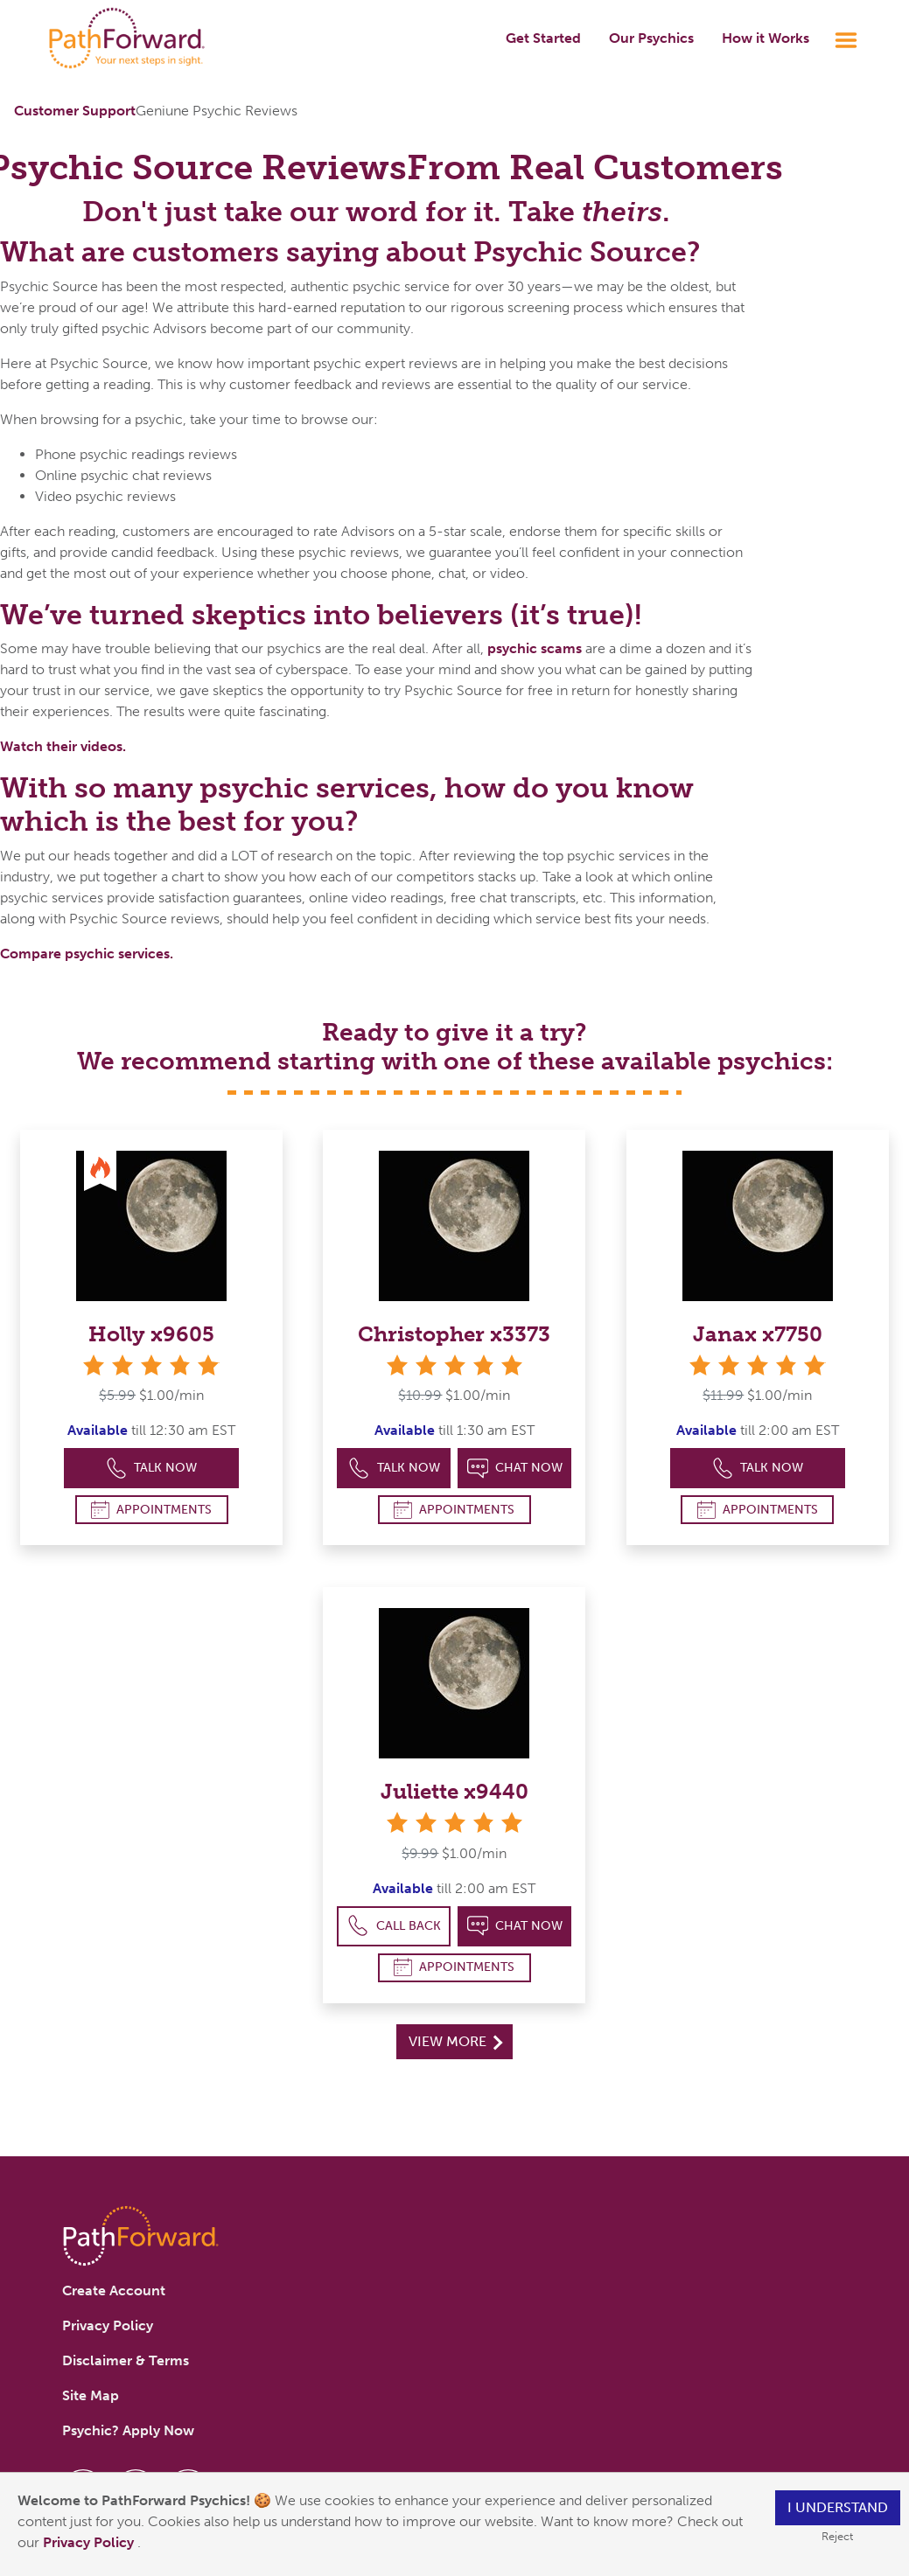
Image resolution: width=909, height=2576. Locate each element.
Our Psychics (651, 38)
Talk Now (152, 1468)
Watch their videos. (63, 746)
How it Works (765, 38)
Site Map (90, 2395)
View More (455, 2041)
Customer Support (75, 110)
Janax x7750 (757, 1334)
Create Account (113, 2290)
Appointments (151, 1509)
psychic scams (534, 648)
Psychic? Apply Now (128, 2430)
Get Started (543, 38)
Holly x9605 (151, 1334)
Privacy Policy (90, 2542)
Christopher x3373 (454, 1334)
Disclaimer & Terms (125, 2360)
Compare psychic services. (86, 953)
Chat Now (515, 1468)
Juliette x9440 (454, 1791)
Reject (837, 2536)
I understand (837, 2507)
